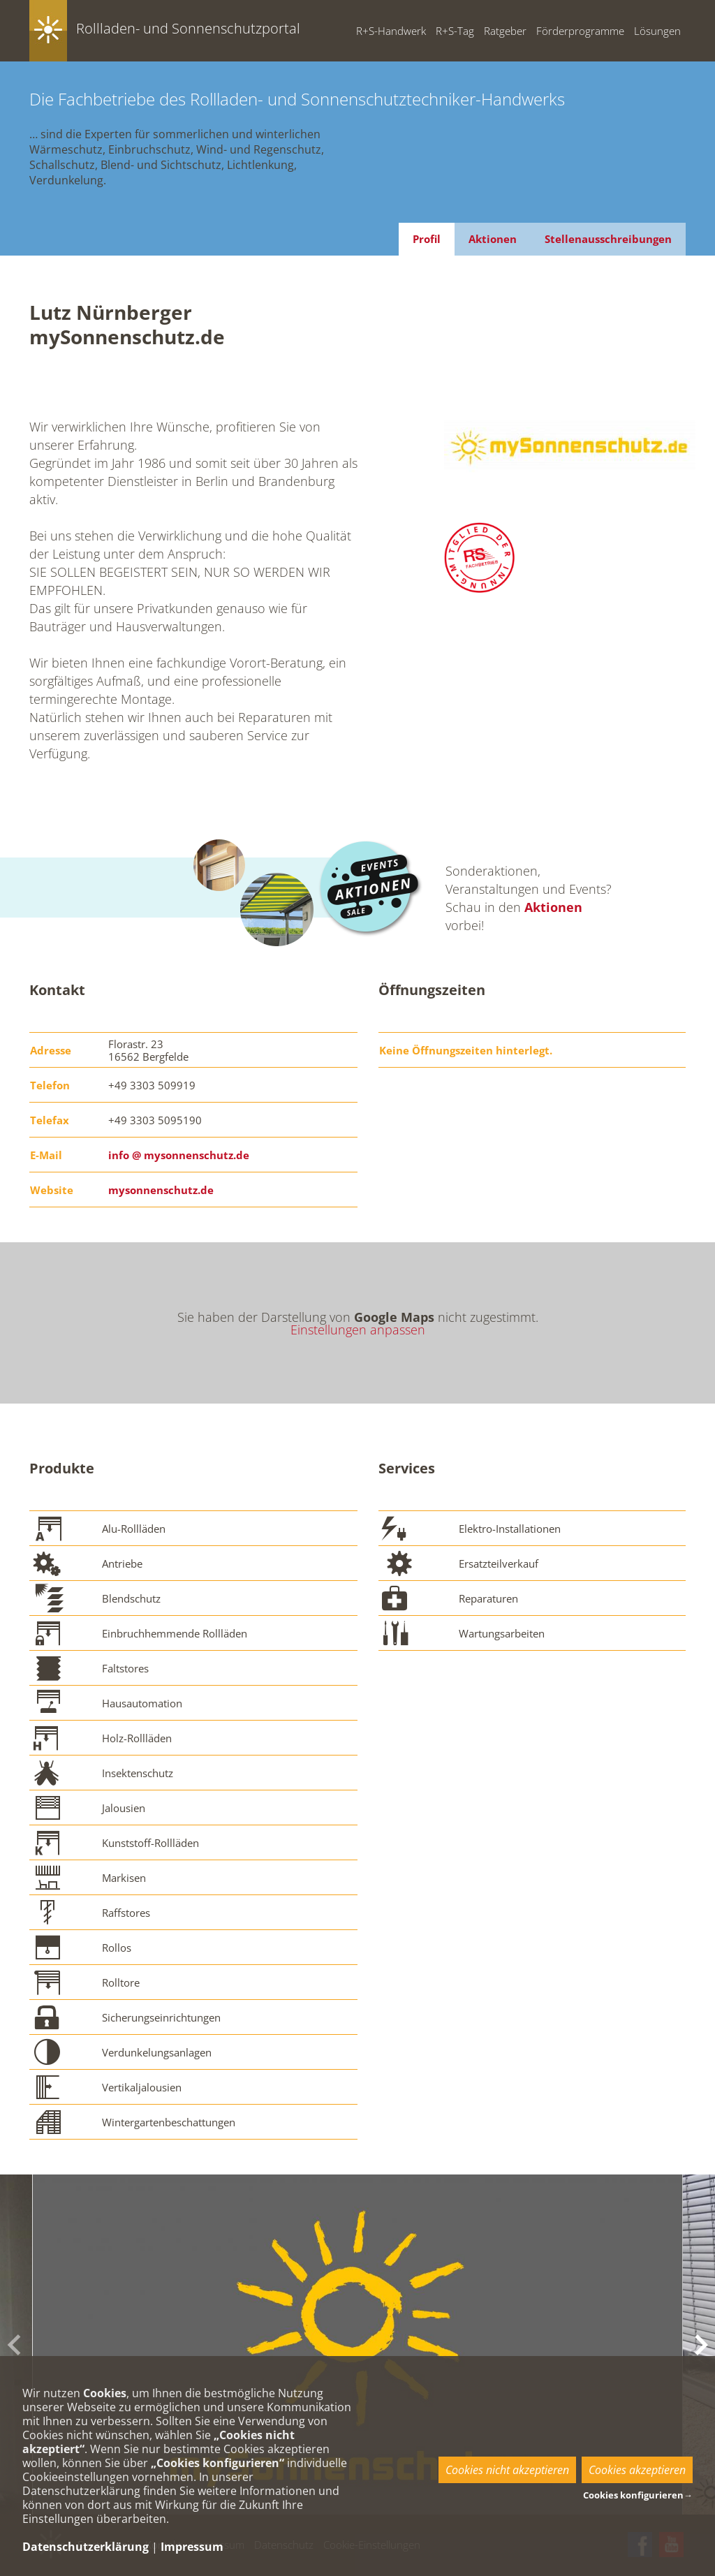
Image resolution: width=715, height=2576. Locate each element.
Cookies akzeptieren (637, 2470)
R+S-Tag (455, 31)
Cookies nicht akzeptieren (507, 2470)
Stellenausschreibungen (608, 239)
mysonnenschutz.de (161, 1190)
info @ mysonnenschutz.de (178, 1155)
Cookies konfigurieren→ (638, 2495)
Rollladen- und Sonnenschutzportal (188, 28)
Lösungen (657, 31)
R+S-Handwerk (391, 31)
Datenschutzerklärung (85, 2546)
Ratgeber (505, 31)
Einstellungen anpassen (357, 1329)
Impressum (192, 2546)
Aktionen (493, 239)
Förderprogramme (580, 31)
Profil (427, 239)
